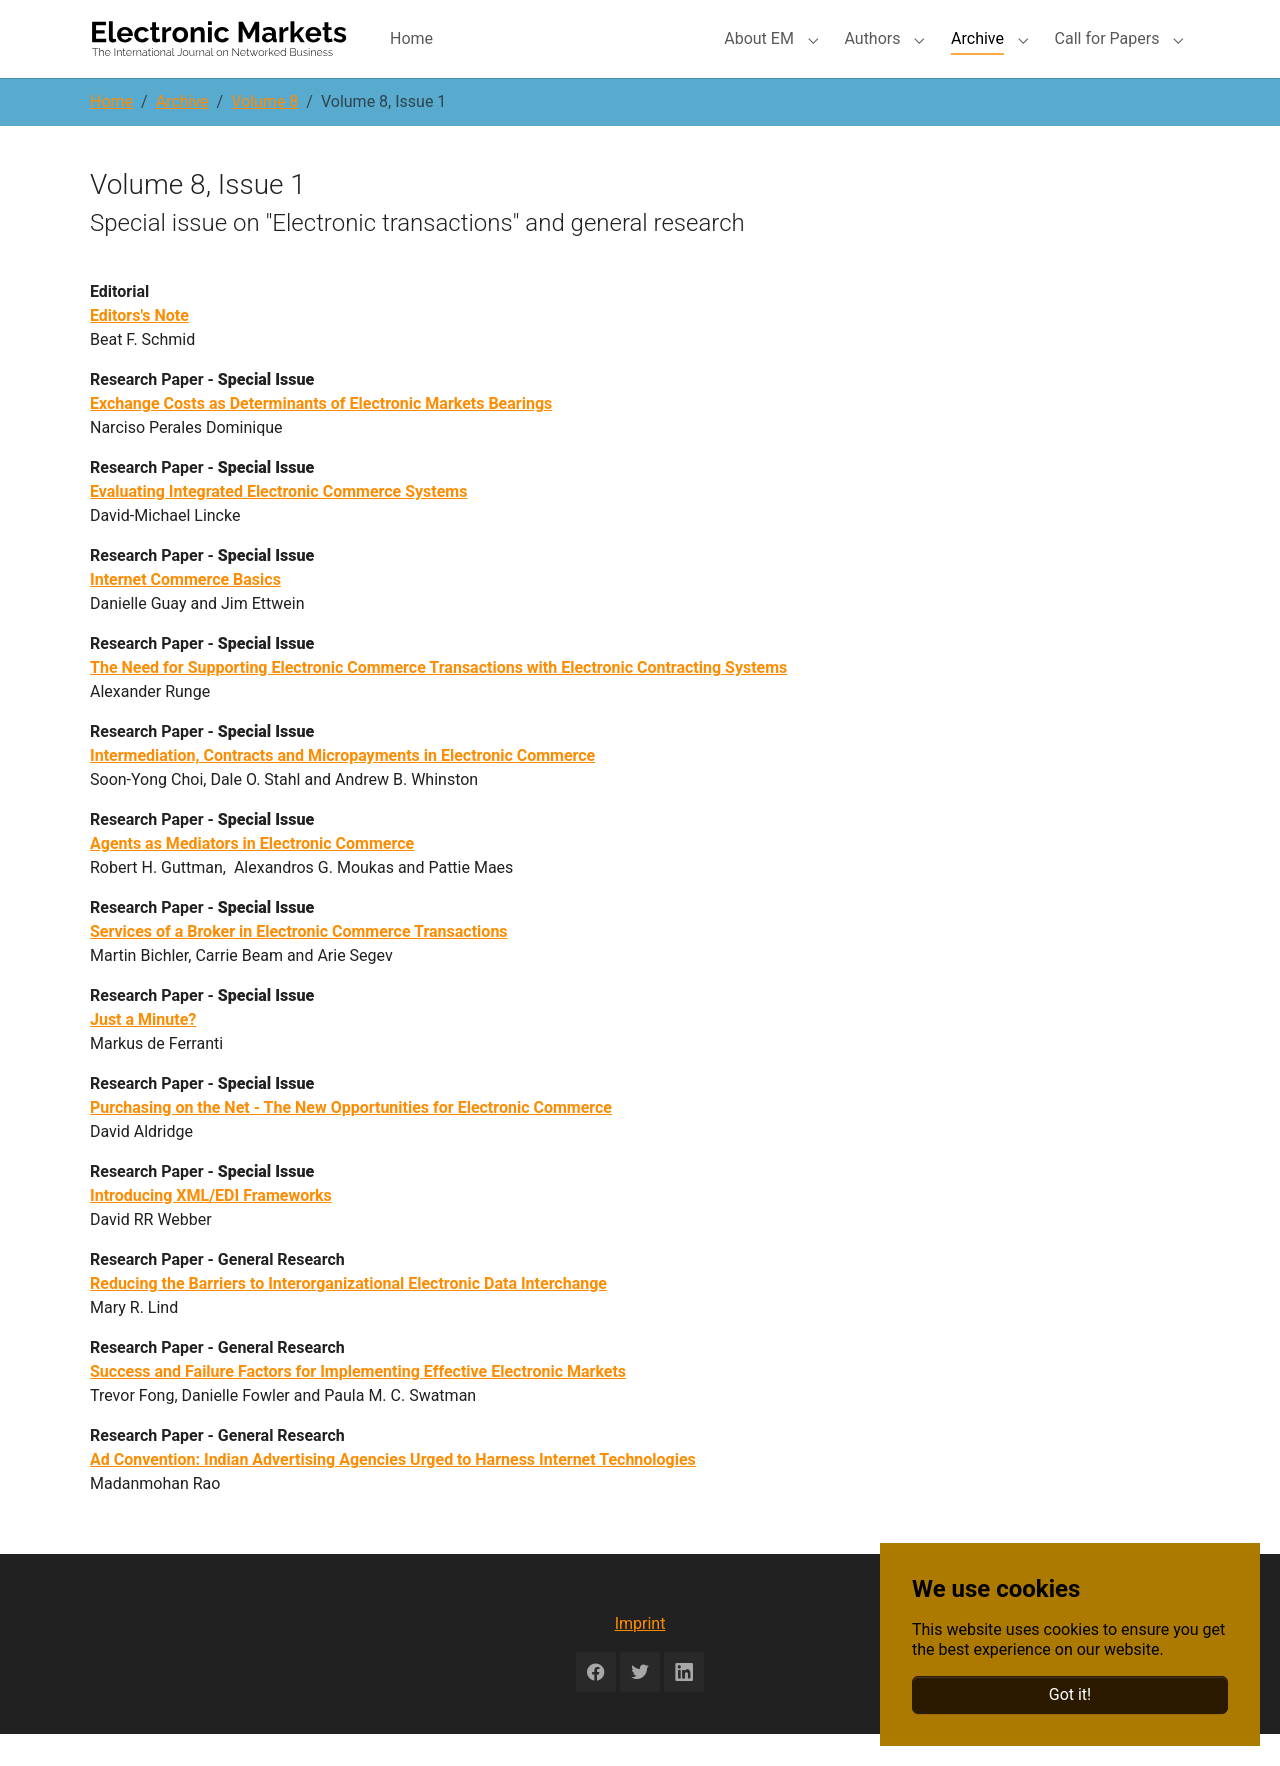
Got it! (1070, 1694)
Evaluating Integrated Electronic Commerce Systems (278, 523)
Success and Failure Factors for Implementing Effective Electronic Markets (358, 1403)
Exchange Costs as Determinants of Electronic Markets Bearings (321, 435)
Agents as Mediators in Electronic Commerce (252, 875)
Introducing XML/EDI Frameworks (211, 1227)
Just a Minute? (143, 1051)
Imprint (640, 1655)
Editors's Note (139, 347)
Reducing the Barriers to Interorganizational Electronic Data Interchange (348, 1315)
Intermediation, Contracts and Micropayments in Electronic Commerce (342, 787)
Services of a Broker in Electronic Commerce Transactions (299, 963)
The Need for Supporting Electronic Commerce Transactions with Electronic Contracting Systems (438, 699)
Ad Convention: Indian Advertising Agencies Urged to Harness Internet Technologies (393, 1491)
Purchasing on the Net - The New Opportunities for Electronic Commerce (351, 1139)
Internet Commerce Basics (185, 611)
